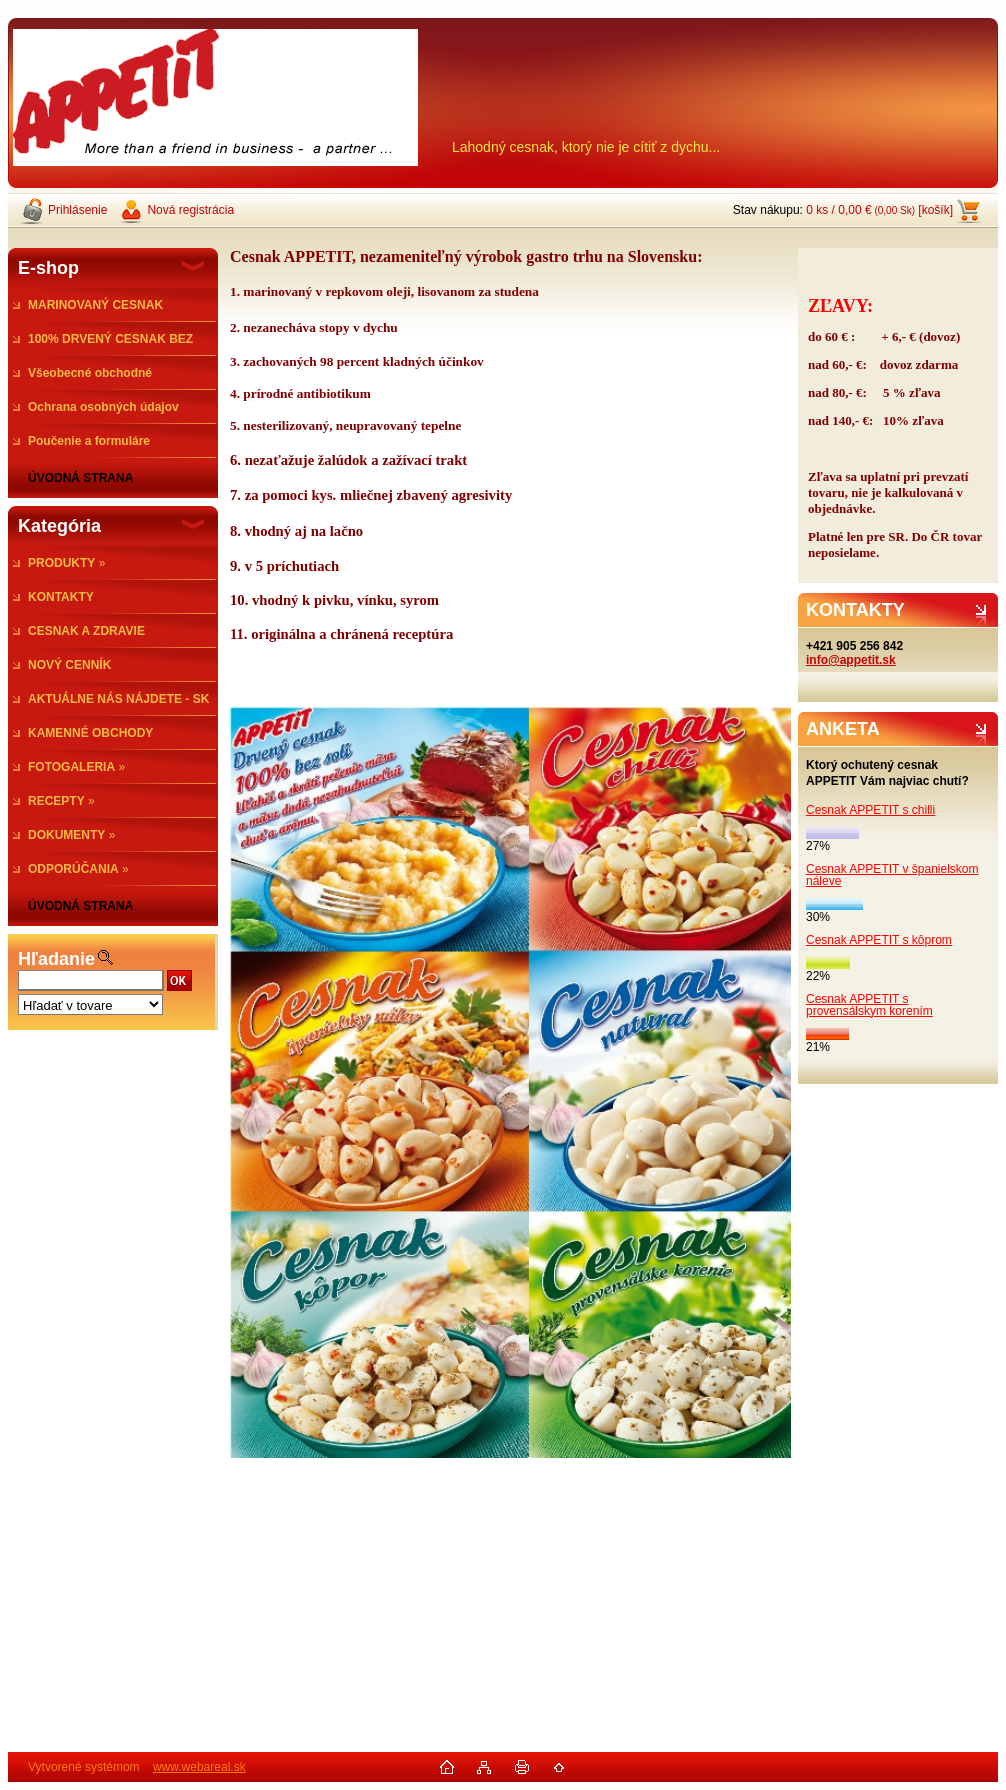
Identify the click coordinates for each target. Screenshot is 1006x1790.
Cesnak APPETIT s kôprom (879, 940)
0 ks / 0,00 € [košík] (879, 210)
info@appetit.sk (851, 660)
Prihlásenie (77, 210)
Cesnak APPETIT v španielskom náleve (892, 875)
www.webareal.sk (199, 1767)
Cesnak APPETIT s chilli (870, 810)
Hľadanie (56, 959)
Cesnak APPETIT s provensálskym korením (869, 1005)
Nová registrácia (190, 210)
